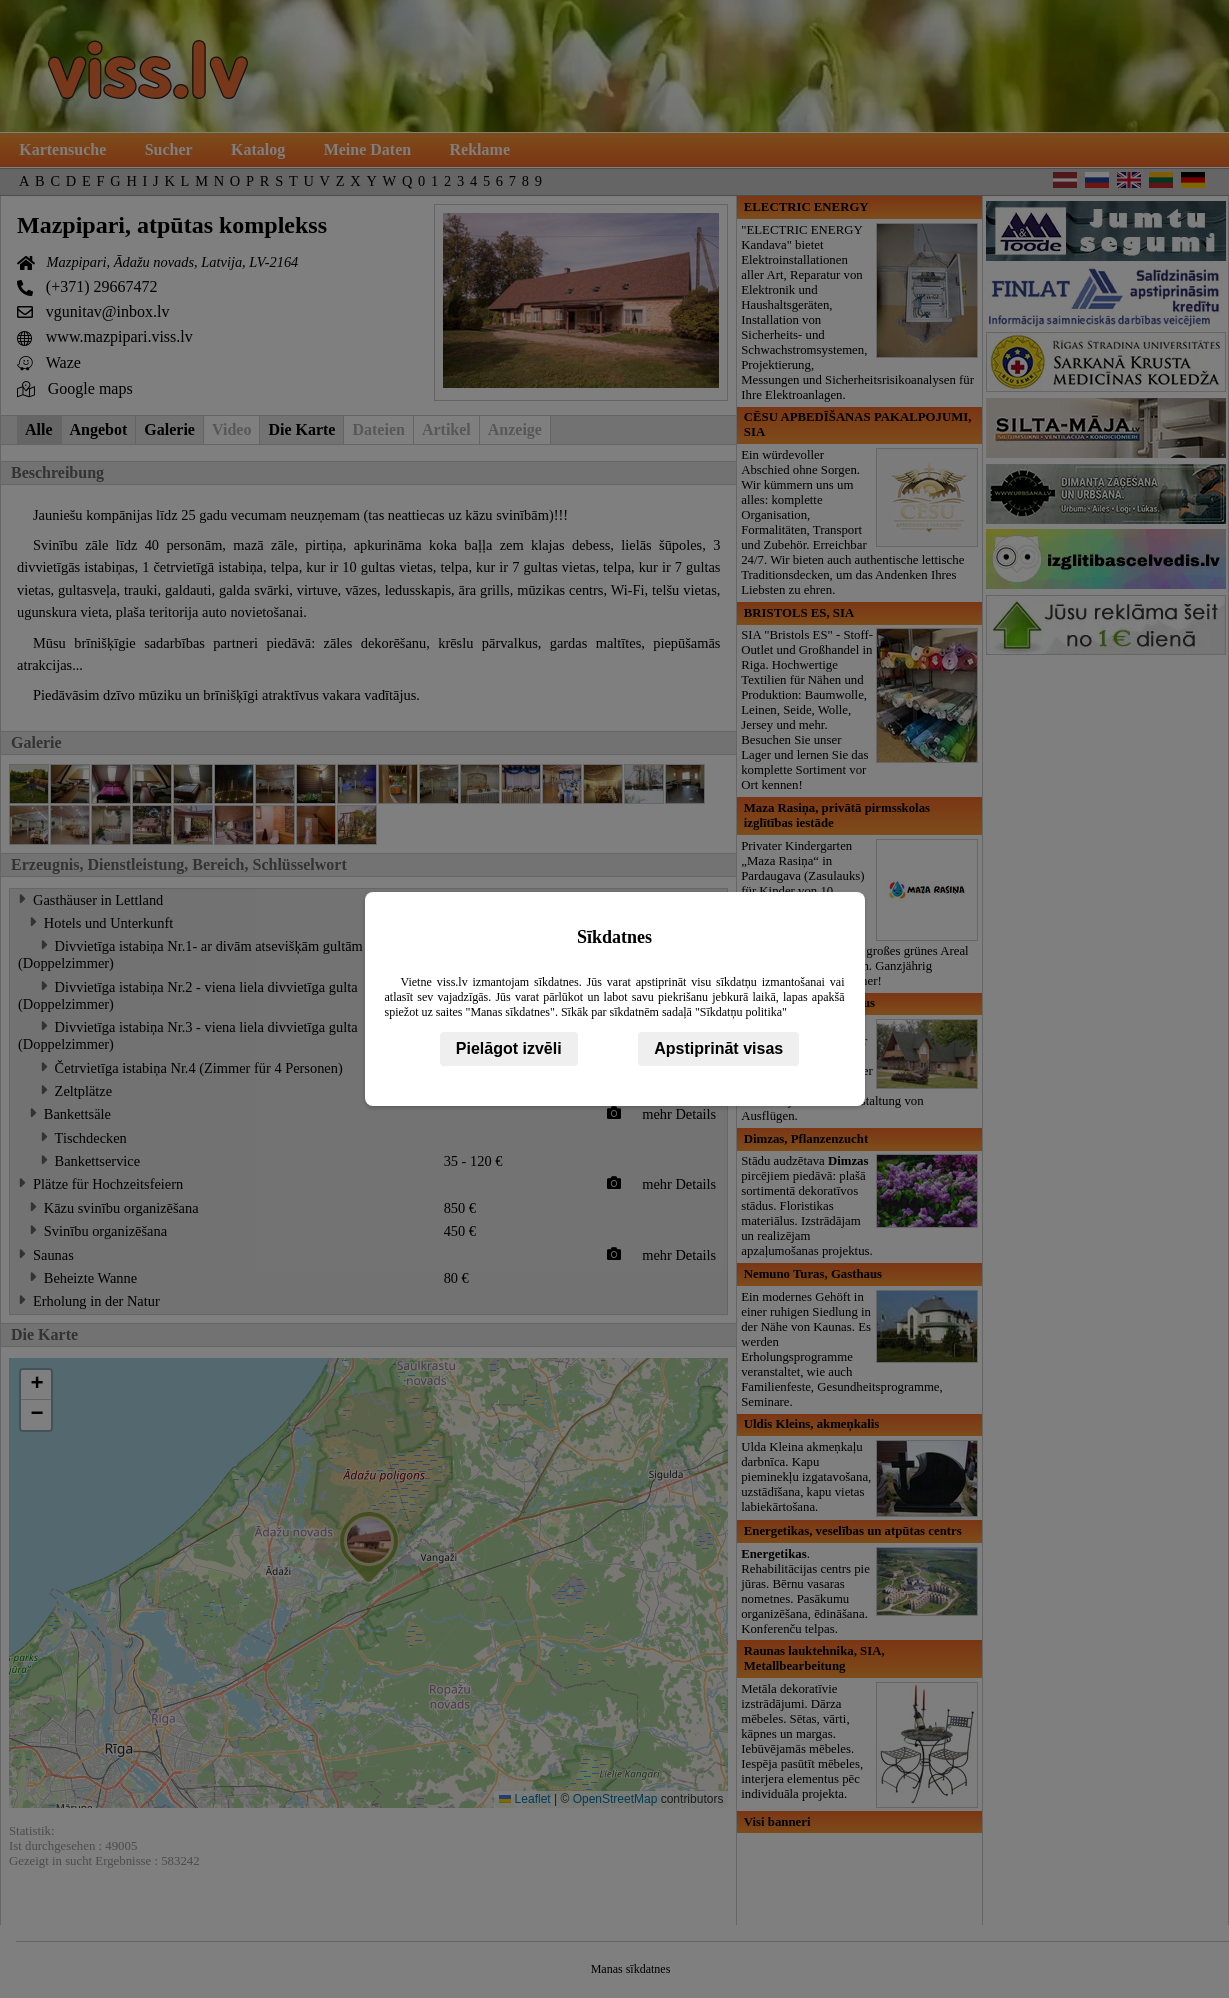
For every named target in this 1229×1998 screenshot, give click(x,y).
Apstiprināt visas (718, 1048)
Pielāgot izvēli (509, 1048)
